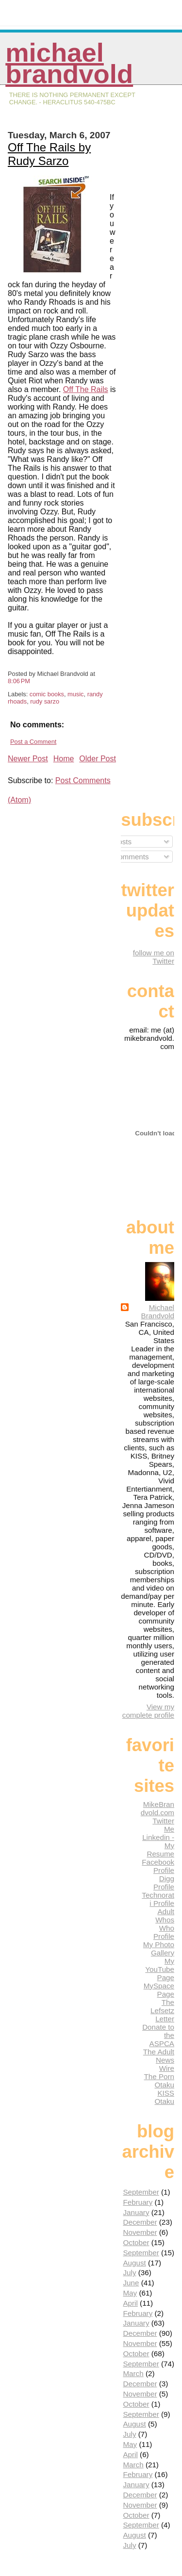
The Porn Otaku (159, 2080)
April (130, 2303)
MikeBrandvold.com (157, 1808)
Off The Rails (85, 389)
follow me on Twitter (153, 957)
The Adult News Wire (158, 2060)
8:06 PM (19, 681)
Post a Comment (33, 741)
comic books (47, 694)
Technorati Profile (158, 1899)
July (129, 2272)
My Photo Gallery (158, 1948)
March (133, 2373)
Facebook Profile (158, 1866)
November (140, 2232)
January (136, 2212)
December (140, 2222)
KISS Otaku (164, 2097)
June (131, 2283)
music (75, 694)
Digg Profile (163, 1882)
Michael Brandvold (69, 63)
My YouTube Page (159, 1969)
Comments (127, 857)
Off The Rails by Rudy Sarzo (49, 154)
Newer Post (28, 759)
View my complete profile (148, 1711)
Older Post (97, 759)
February (137, 2202)
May (130, 2293)
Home (63, 759)
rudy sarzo (44, 701)
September (141, 2192)
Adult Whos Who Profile (163, 1923)
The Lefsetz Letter (162, 2010)
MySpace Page (159, 1990)
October (136, 2242)
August (134, 2263)
